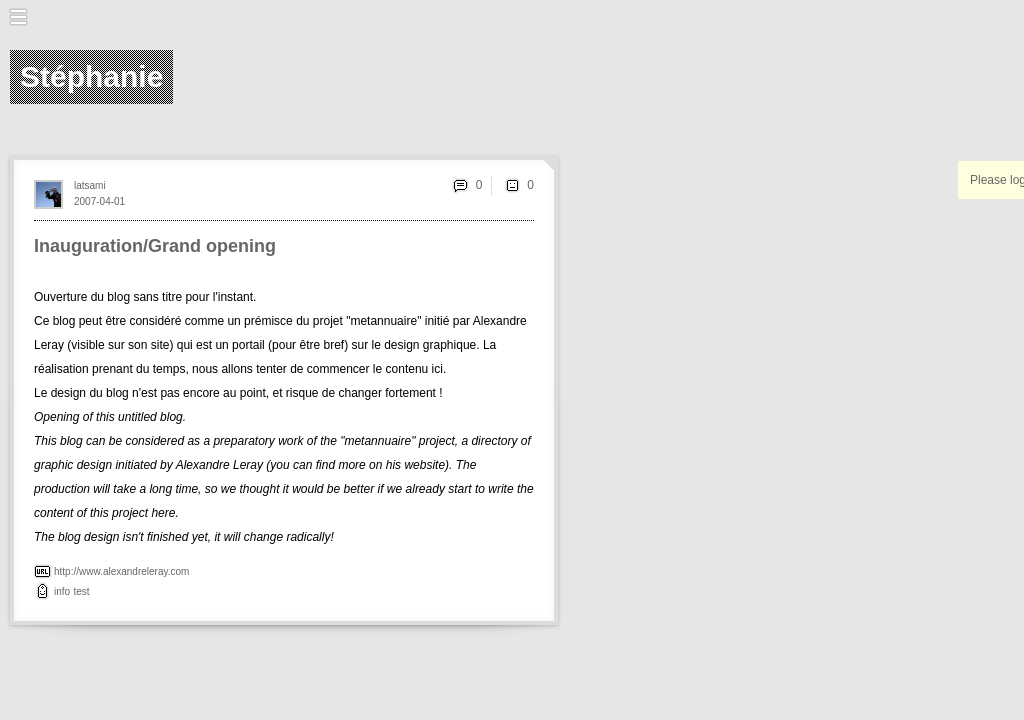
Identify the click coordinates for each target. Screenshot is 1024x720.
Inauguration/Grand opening (155, 246)
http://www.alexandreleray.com (121, 571)
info (62, 591)
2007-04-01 (99, 201)
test (81, 591)
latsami (90, 185)
